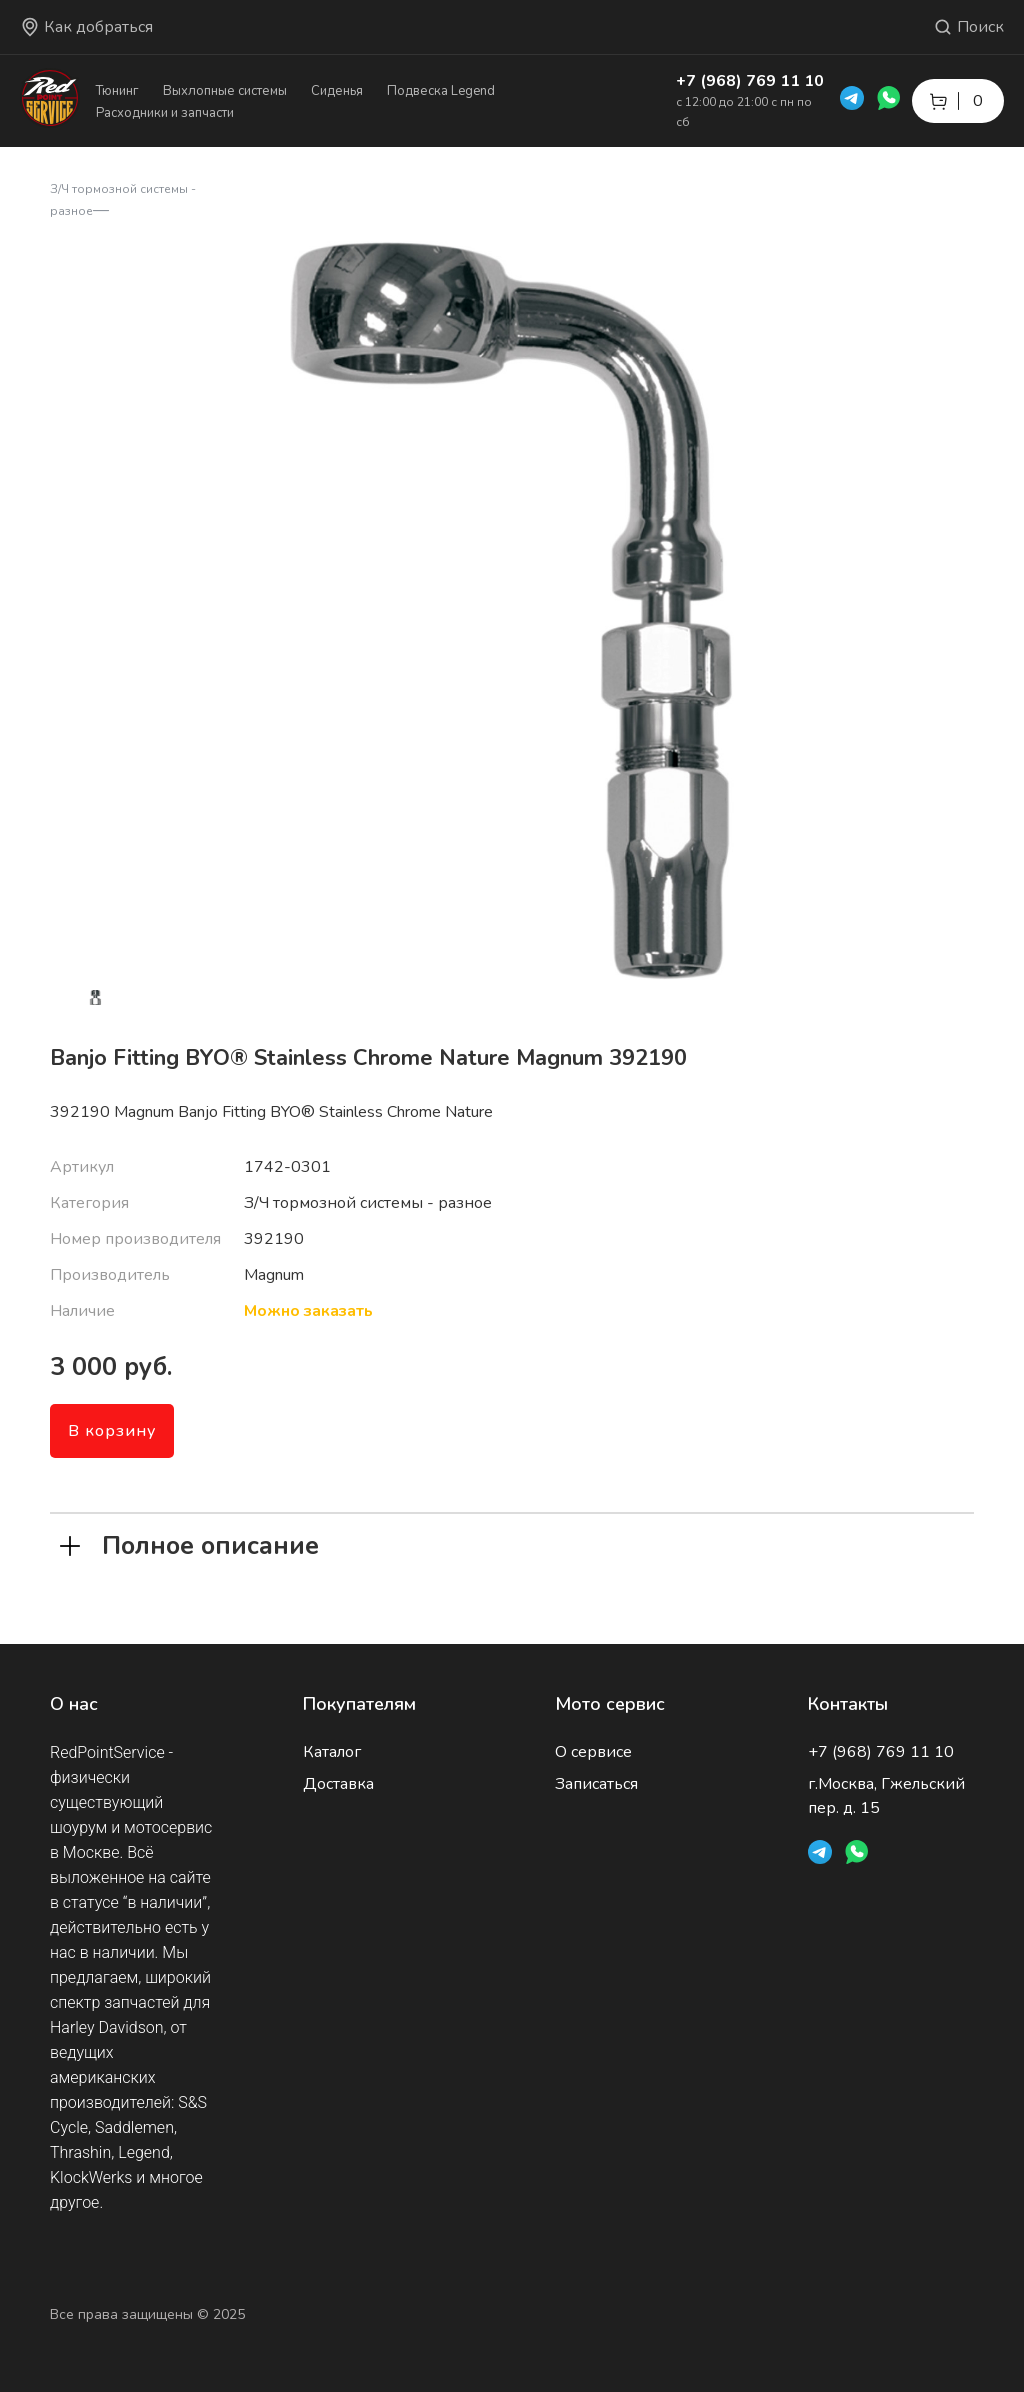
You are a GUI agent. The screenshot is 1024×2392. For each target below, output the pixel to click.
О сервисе (593, 1752)
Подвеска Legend (441, 91)
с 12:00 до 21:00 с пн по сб (744, 112)
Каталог (332, 1752)
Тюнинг (117, 91)
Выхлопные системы (225, 91)
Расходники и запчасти (165, 113)
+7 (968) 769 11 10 (750, 81)
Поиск (968, 27)
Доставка (338, 1784)
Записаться (596, 1784)
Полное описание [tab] (189, 1544)
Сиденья (337, 91)
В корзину (112, 1431)
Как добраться (86, 27)
